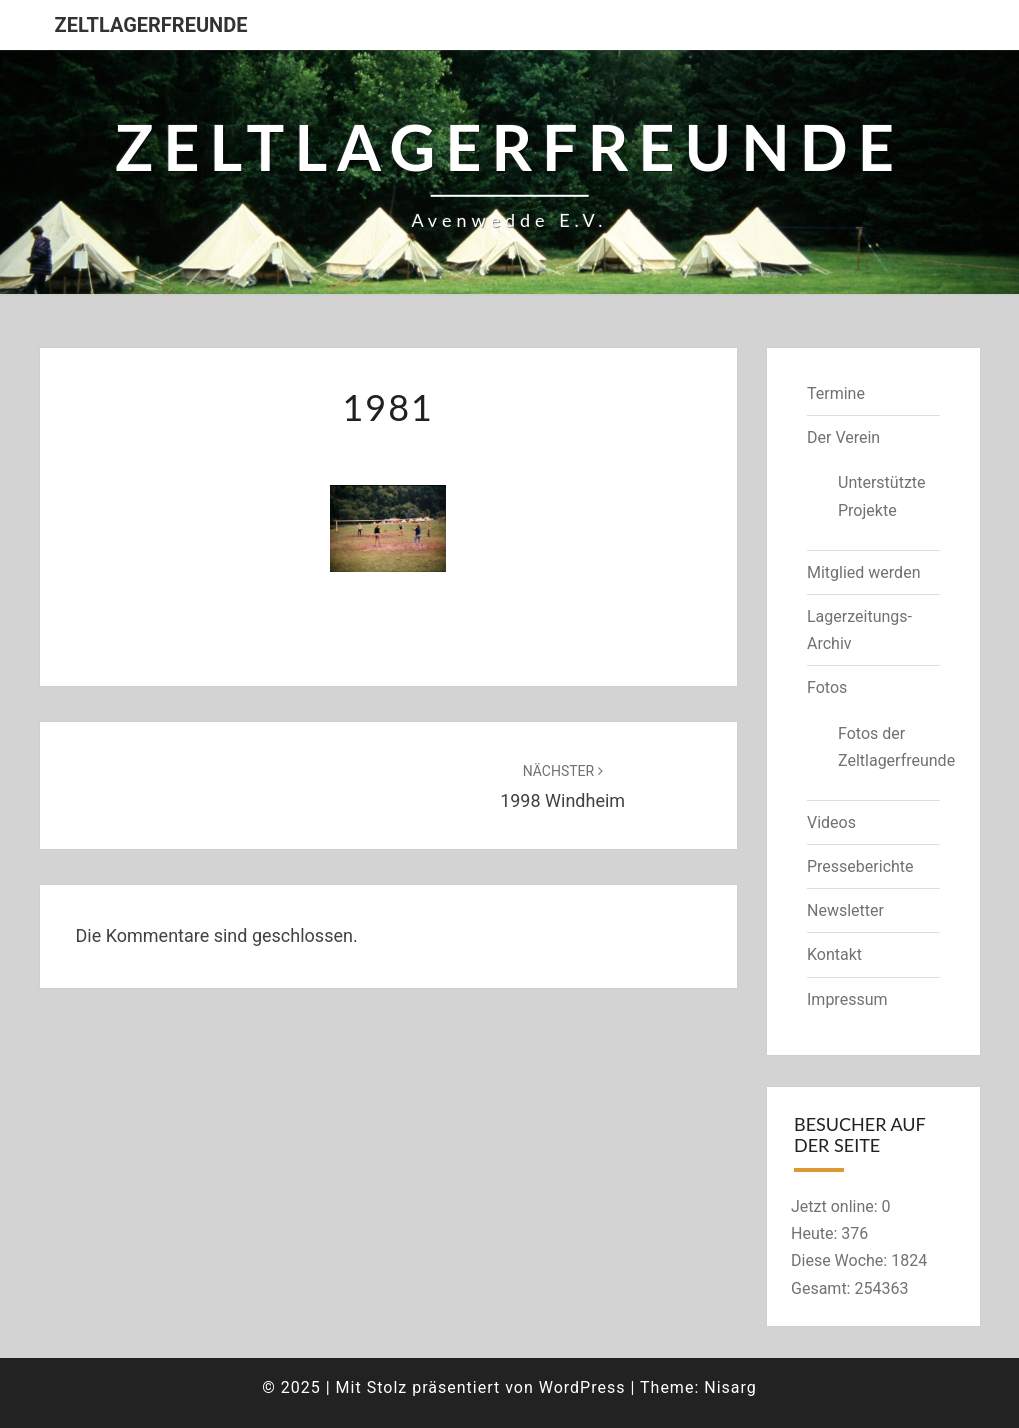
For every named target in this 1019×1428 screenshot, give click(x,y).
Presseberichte (860, 866)
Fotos (827, 687)
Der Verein (843, 437)
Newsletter (845, 910)
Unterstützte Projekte (882, 496)
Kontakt (834, 954)
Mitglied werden (863, 572)
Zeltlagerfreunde (151, 25)
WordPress (582, 1387)
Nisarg (730, 1387)
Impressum (847, 999)
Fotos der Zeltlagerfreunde (889, 747)
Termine (836, 393)
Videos (831, 822)
